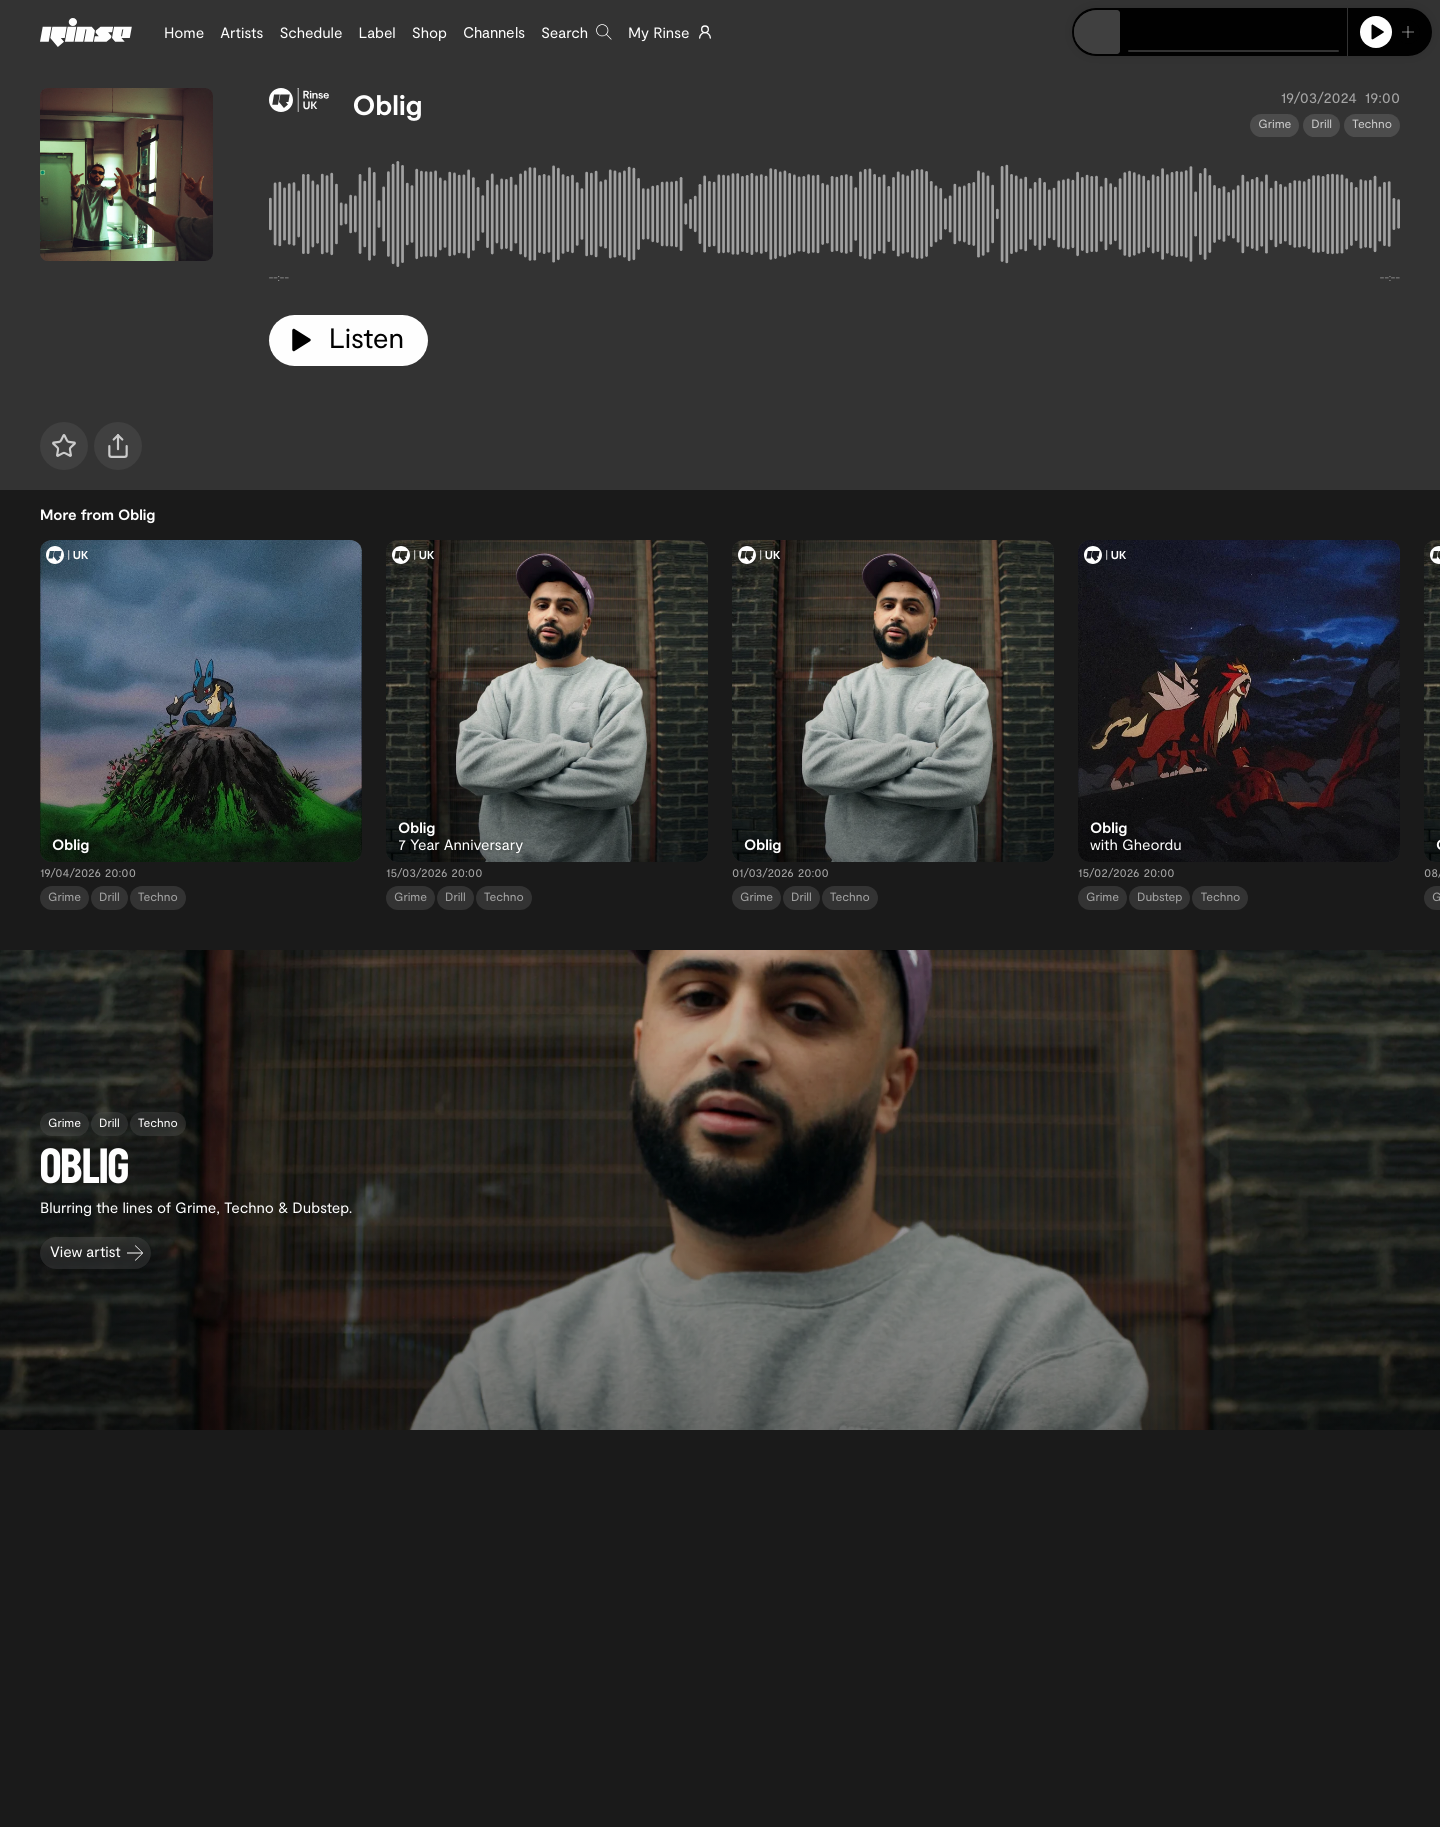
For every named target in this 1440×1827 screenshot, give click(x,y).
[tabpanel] (834, 218)
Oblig (388, 104)
